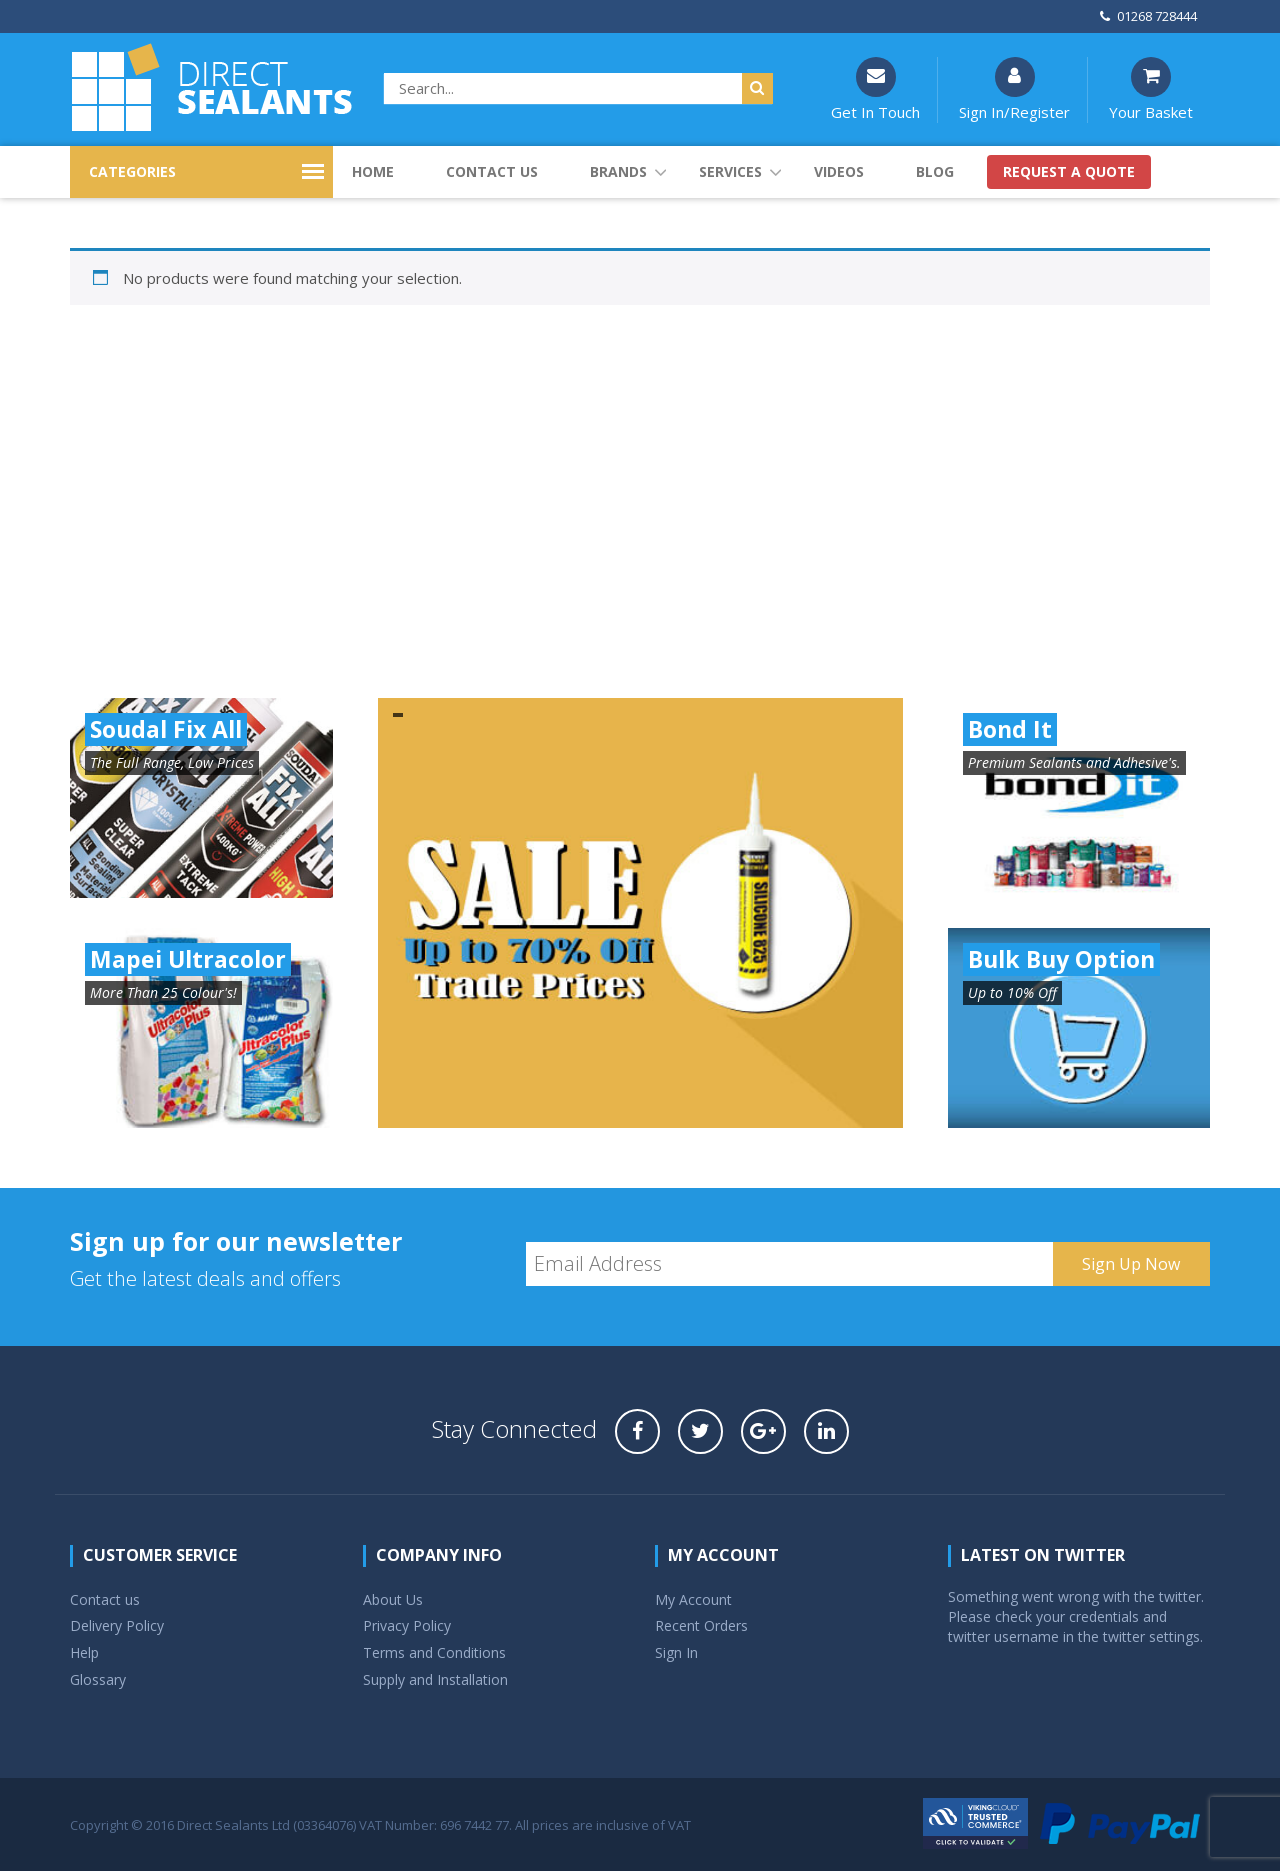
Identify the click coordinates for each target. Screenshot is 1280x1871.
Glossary (98, 1679)
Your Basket (1151, 89)
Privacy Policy (407, 1625)
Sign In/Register (1014, 89)
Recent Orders (701, 1625)
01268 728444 (1148, 16)
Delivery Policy (117, 1625)
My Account (693, 1599)
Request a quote (1069, 171)
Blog (935, 171)
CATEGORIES (132, 171)
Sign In (676, 1652)
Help (84, 1652)
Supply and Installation (435, 1679)
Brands (618, 171)
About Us (393, 1599)
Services (730, 171)
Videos (839, 171)
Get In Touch (875, 89)
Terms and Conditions (434, 1652)
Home (373, 171)
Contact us (492, 171)
